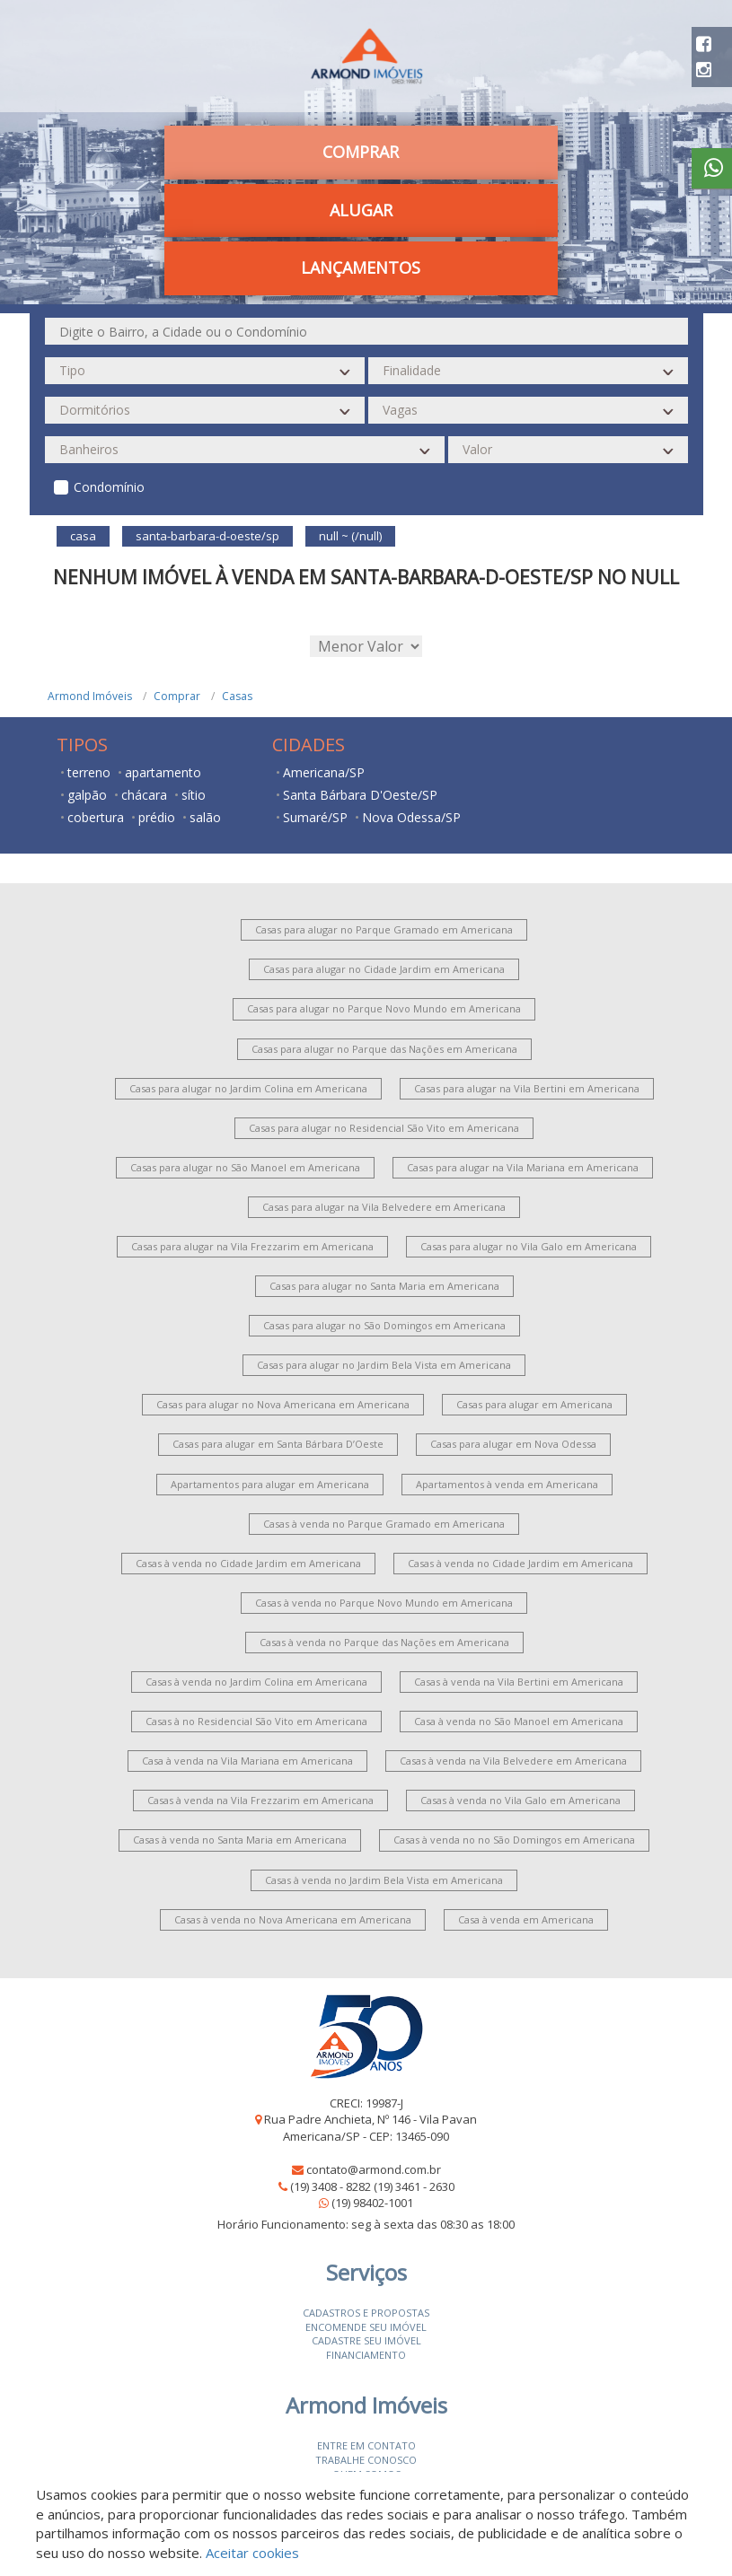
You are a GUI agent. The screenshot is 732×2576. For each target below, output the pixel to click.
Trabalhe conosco (366, 2459)
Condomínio (109, 487)
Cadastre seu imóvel (366, 2340)
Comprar (360, 151)
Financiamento (366, 2354)
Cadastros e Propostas (366, 2312)
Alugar (361, 210)
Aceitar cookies (252, 2553)
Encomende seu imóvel (366, 2327)
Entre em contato (366, 2445)
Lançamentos (360, 267)
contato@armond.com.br (373, 2169)
